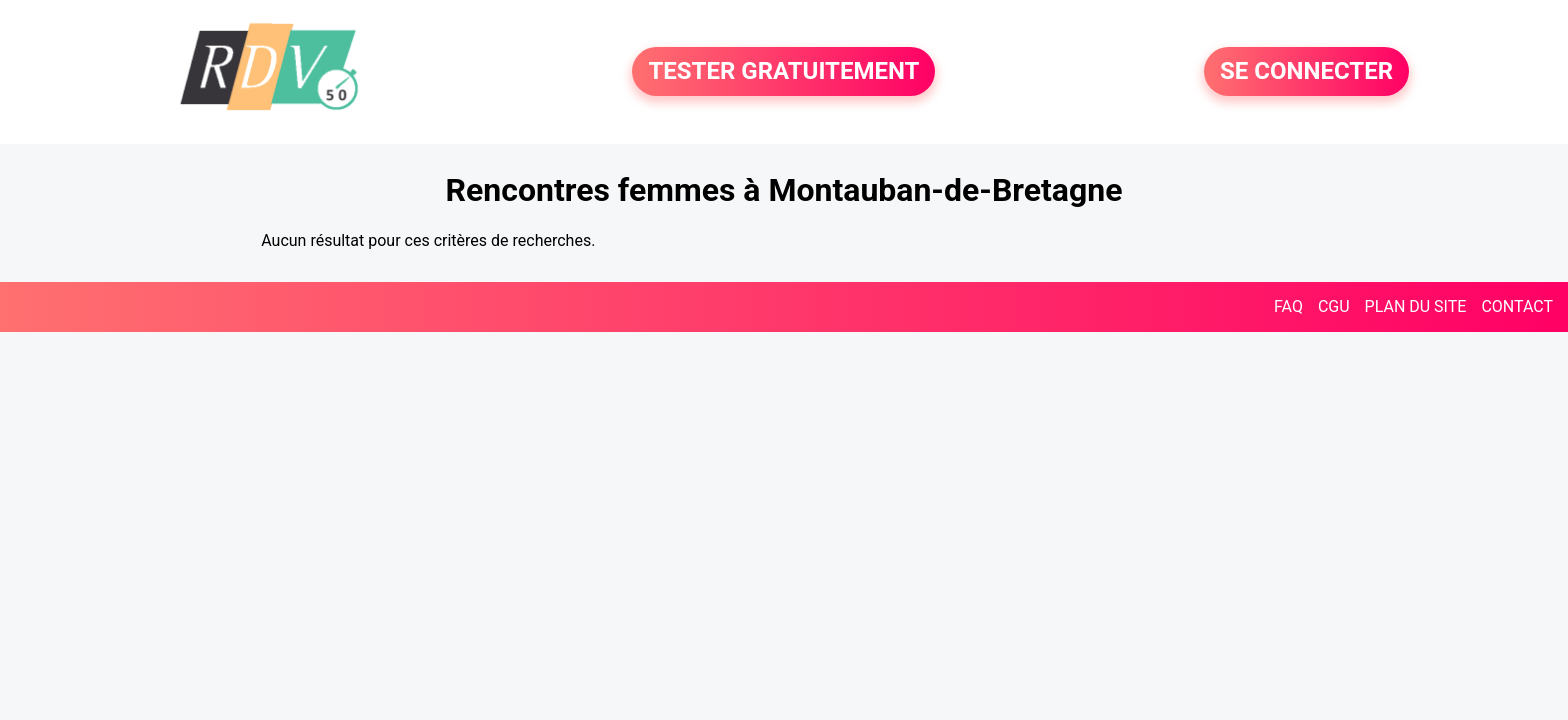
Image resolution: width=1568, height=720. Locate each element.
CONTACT (1517, 306)
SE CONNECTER (1306, 72)
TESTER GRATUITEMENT (783, 72)
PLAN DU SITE (1416, 306)
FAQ (1288, 306)
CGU (1334, 306)
